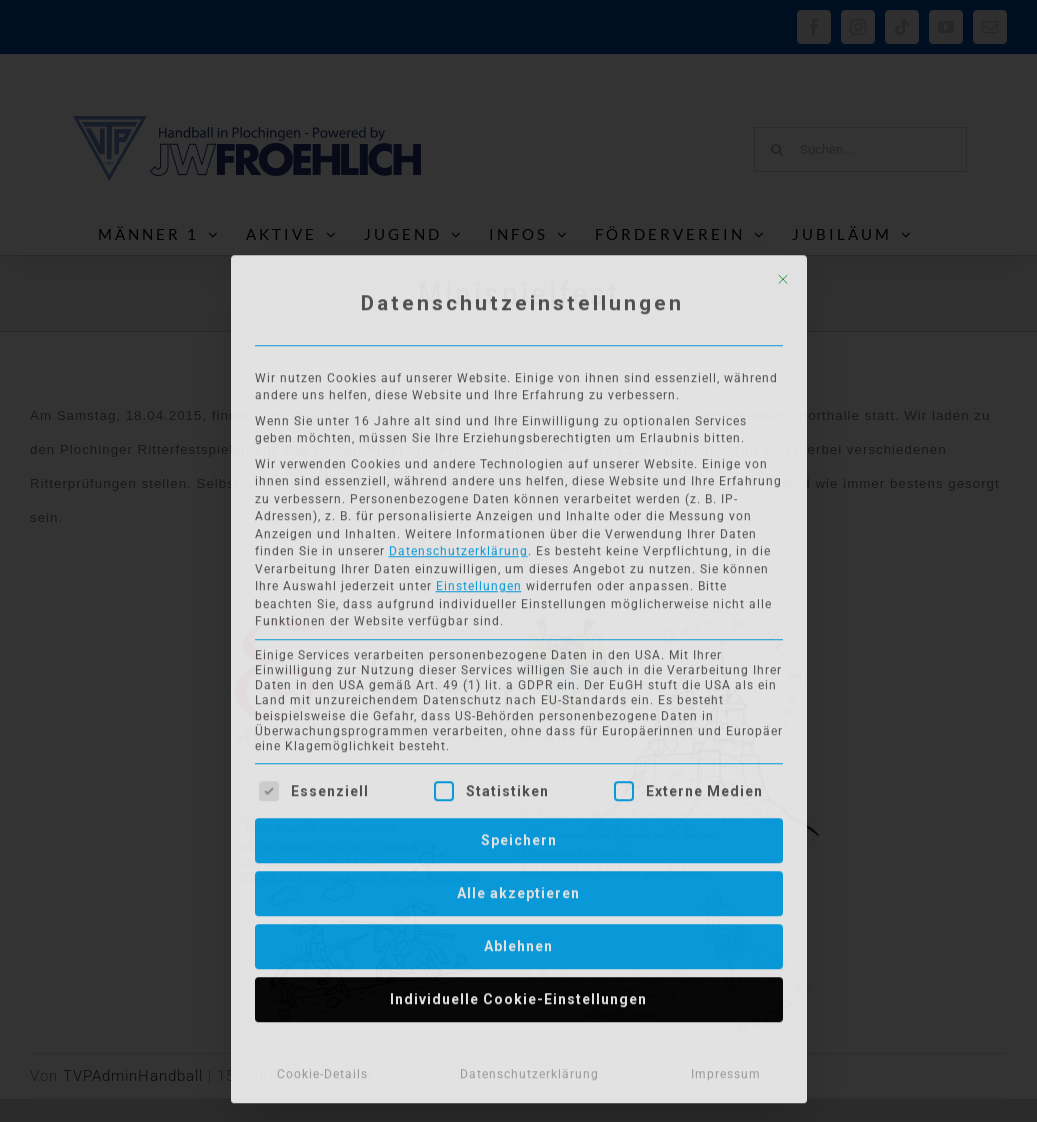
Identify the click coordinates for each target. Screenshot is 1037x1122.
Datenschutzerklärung (458, 547)
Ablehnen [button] (518, 942)
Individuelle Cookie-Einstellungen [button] (518, 995)
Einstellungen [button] (479, 582)
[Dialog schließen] (783, 275)
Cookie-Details (322, 1070)
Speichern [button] (519, 836)
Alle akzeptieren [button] (518, 889)
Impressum (726, 1070)
